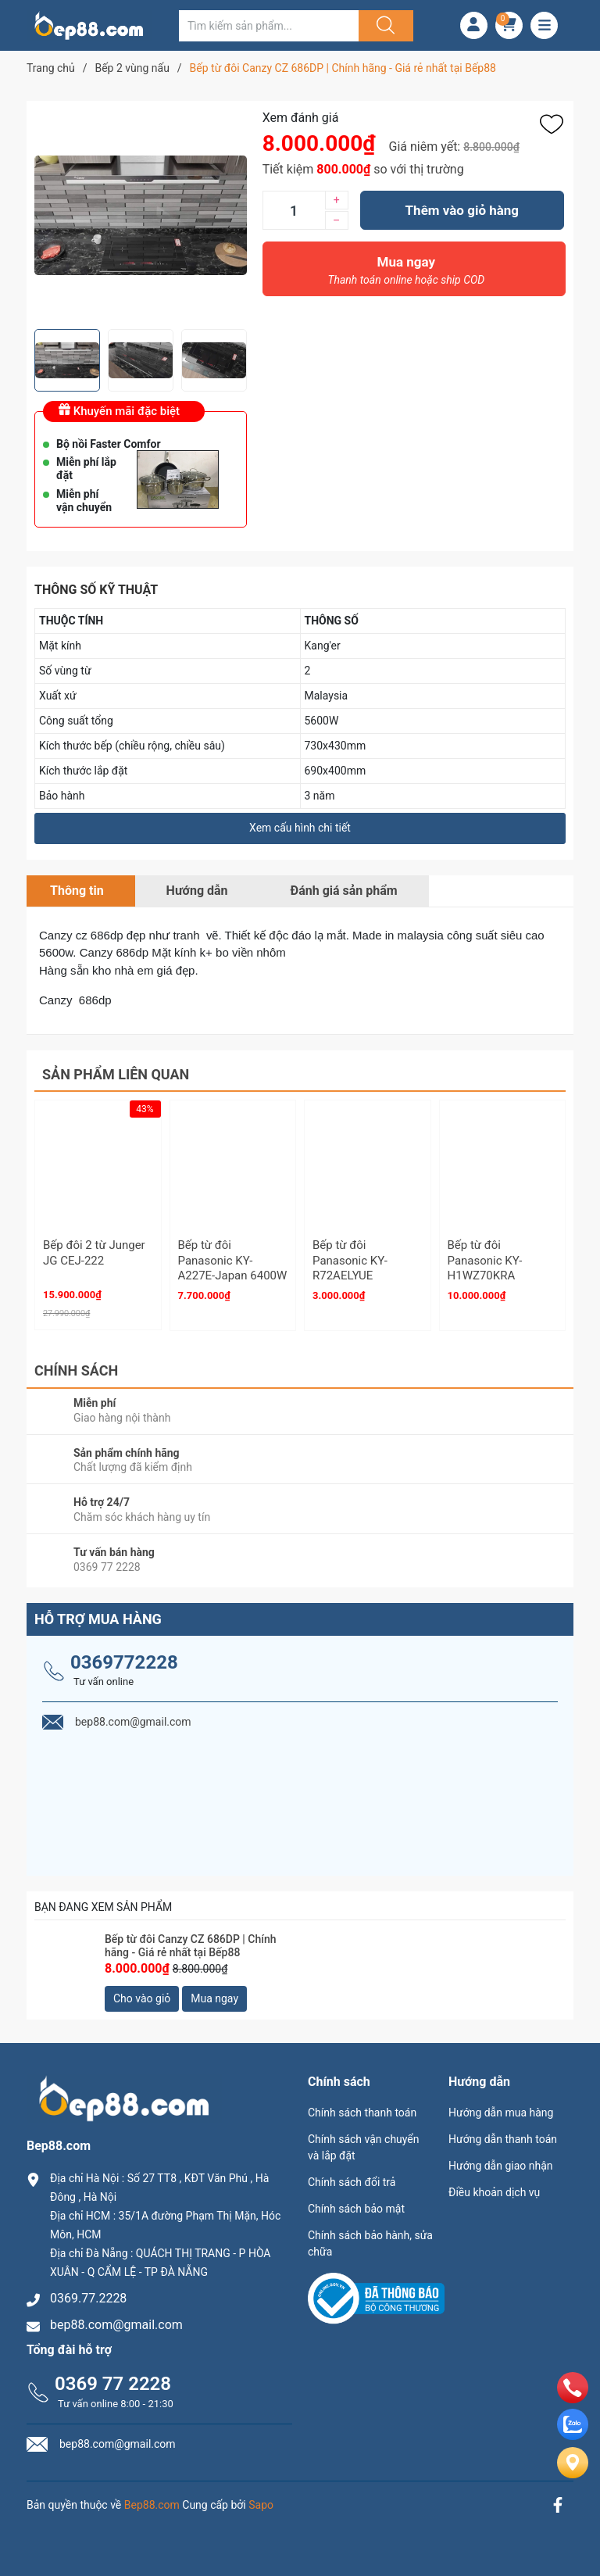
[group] (140, 215)
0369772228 (124, 1662)
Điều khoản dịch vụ (494, 2192)
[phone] (572, 2399)
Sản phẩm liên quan (115, 1074)
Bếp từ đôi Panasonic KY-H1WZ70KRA (485, 1260)
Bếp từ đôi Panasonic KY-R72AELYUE (350, 1260)
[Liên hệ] (572, 2475)
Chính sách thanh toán (362, 2112)
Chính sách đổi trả (351, 2182)
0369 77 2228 (113, 2384)
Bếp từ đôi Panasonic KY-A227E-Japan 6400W (233, 1260)
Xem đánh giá (300, 117)
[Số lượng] (293, 210)
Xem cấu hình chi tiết (300, 827)
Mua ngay (406, 274)
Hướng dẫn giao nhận (500, 2165)
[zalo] (572, 2435)
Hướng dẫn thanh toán (502, 2139)
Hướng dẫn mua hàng (500, 2112)
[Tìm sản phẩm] (269, 25)
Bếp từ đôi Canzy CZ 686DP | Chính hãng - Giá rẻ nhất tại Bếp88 (190, 1946)
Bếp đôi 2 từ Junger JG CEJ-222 (94, 1253)
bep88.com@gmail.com (116, 2324)
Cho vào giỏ (141, 1998)
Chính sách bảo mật (356, 2208)
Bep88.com (152, 2505)
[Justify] (383, 25)
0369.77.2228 (88, 2298)
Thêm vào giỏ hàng (462, 210)
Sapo (260, 2505)
